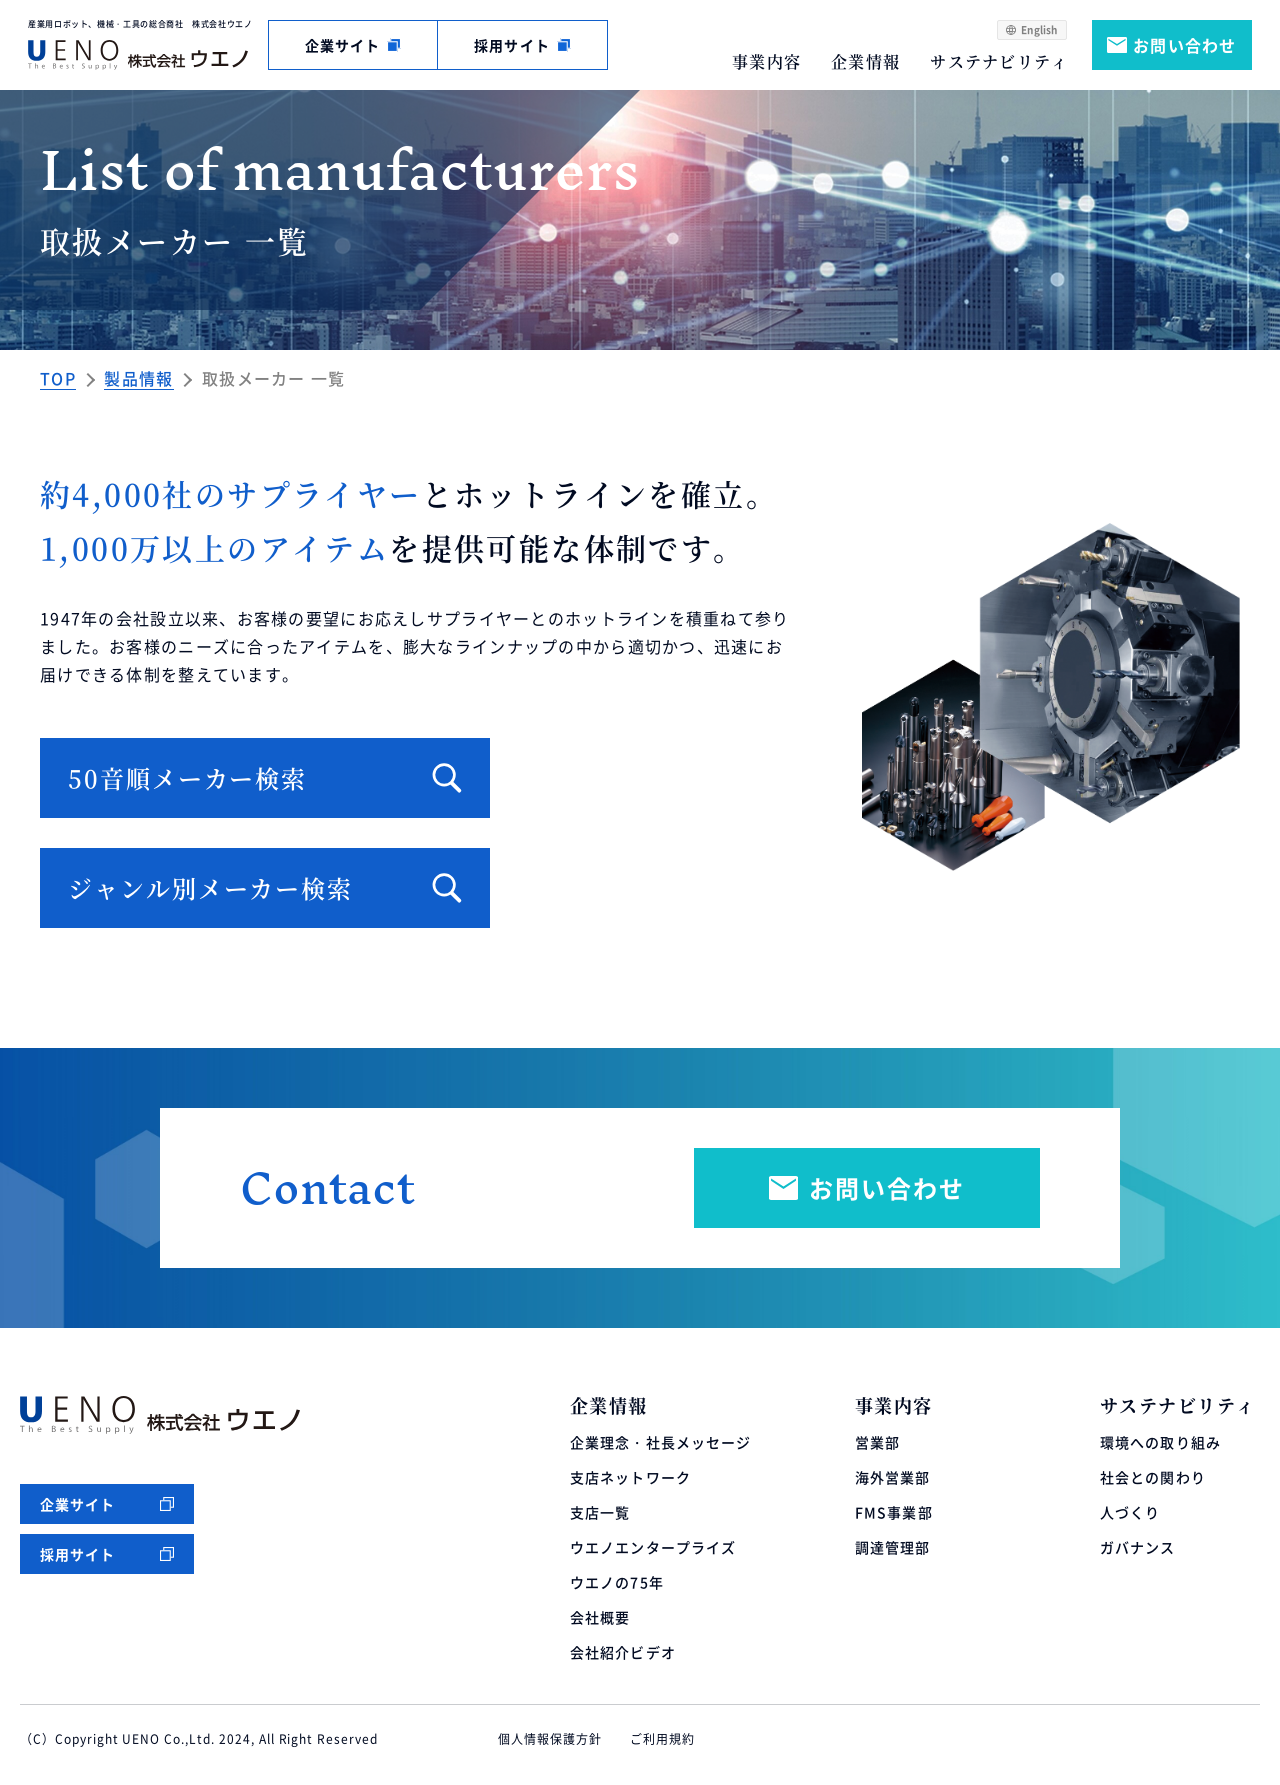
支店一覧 (600, 1512)
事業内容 (766, 61)
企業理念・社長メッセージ (660, 1442)
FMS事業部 (894, 1512)
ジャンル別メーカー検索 (210, 887)
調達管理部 (893, 1547)
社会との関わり (1153, 1477)
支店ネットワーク (630, 1477)
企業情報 (865, 61)
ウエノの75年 (617, 1582)
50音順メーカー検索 (187, 777)
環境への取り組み (1160, 1442)
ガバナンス (1138, 1547)
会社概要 (600, 1617)
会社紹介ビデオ (623, 1652)
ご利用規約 (662, 1738)
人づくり (1130, 1512)
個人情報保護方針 (550, 1738)
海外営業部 (893, 1477)
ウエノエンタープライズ (653, 1547)
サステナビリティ (999, 61)
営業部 (877, 1442)
